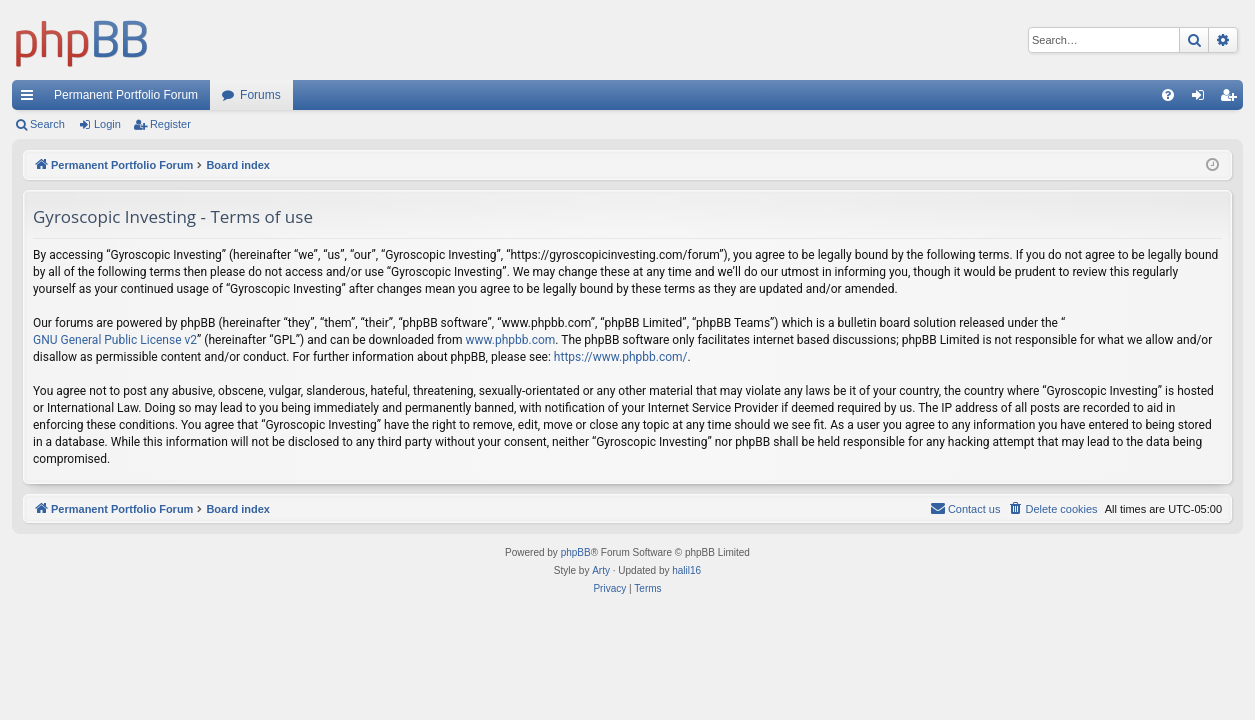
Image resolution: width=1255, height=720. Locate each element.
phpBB (576, 552)
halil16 (686, 570)
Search (47, 124)
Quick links (31, 99)
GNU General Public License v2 (115, 340)
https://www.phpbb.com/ (621, 357)
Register (170, 124)
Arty (601, 570)
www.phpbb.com (510, 340)
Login (107, 124)
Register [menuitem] (1232, 99)
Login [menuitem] (1202, 99)
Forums (260, 95)
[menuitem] (1168, 95)
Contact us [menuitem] (965, 508)
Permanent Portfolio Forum (126, 95)
